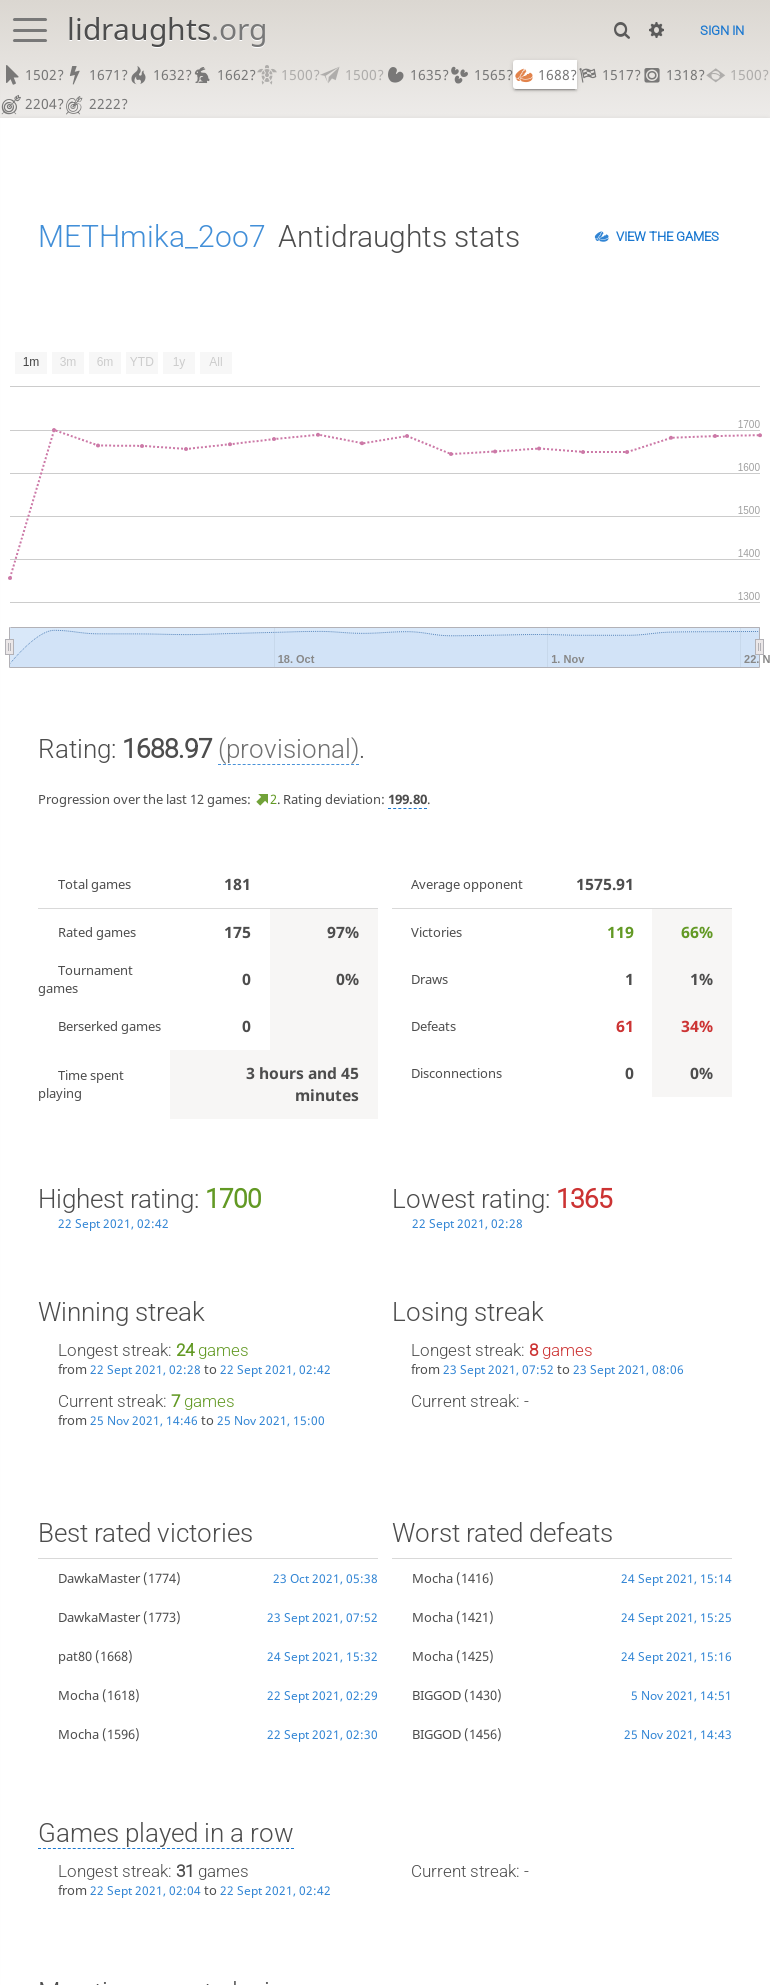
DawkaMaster (99, 1580)
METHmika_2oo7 (152, 237)
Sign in (722, 30)
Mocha (78, 1696)
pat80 (75, 1657)
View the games (667, 237)
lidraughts (167, 28)
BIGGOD (436, 1696)
